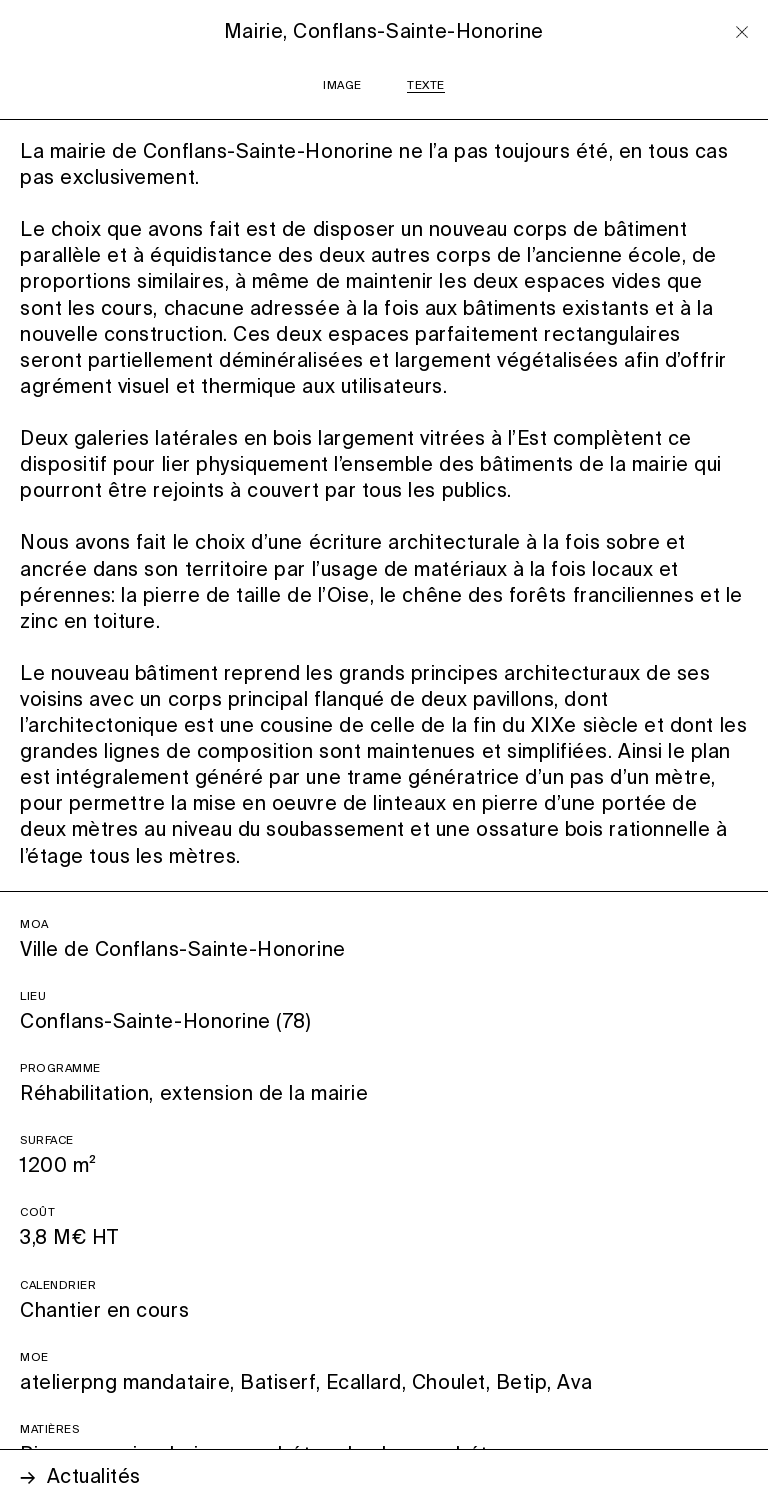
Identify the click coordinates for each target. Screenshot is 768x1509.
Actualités (94, 1477)
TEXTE (426, 86)
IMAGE (342, 86)
